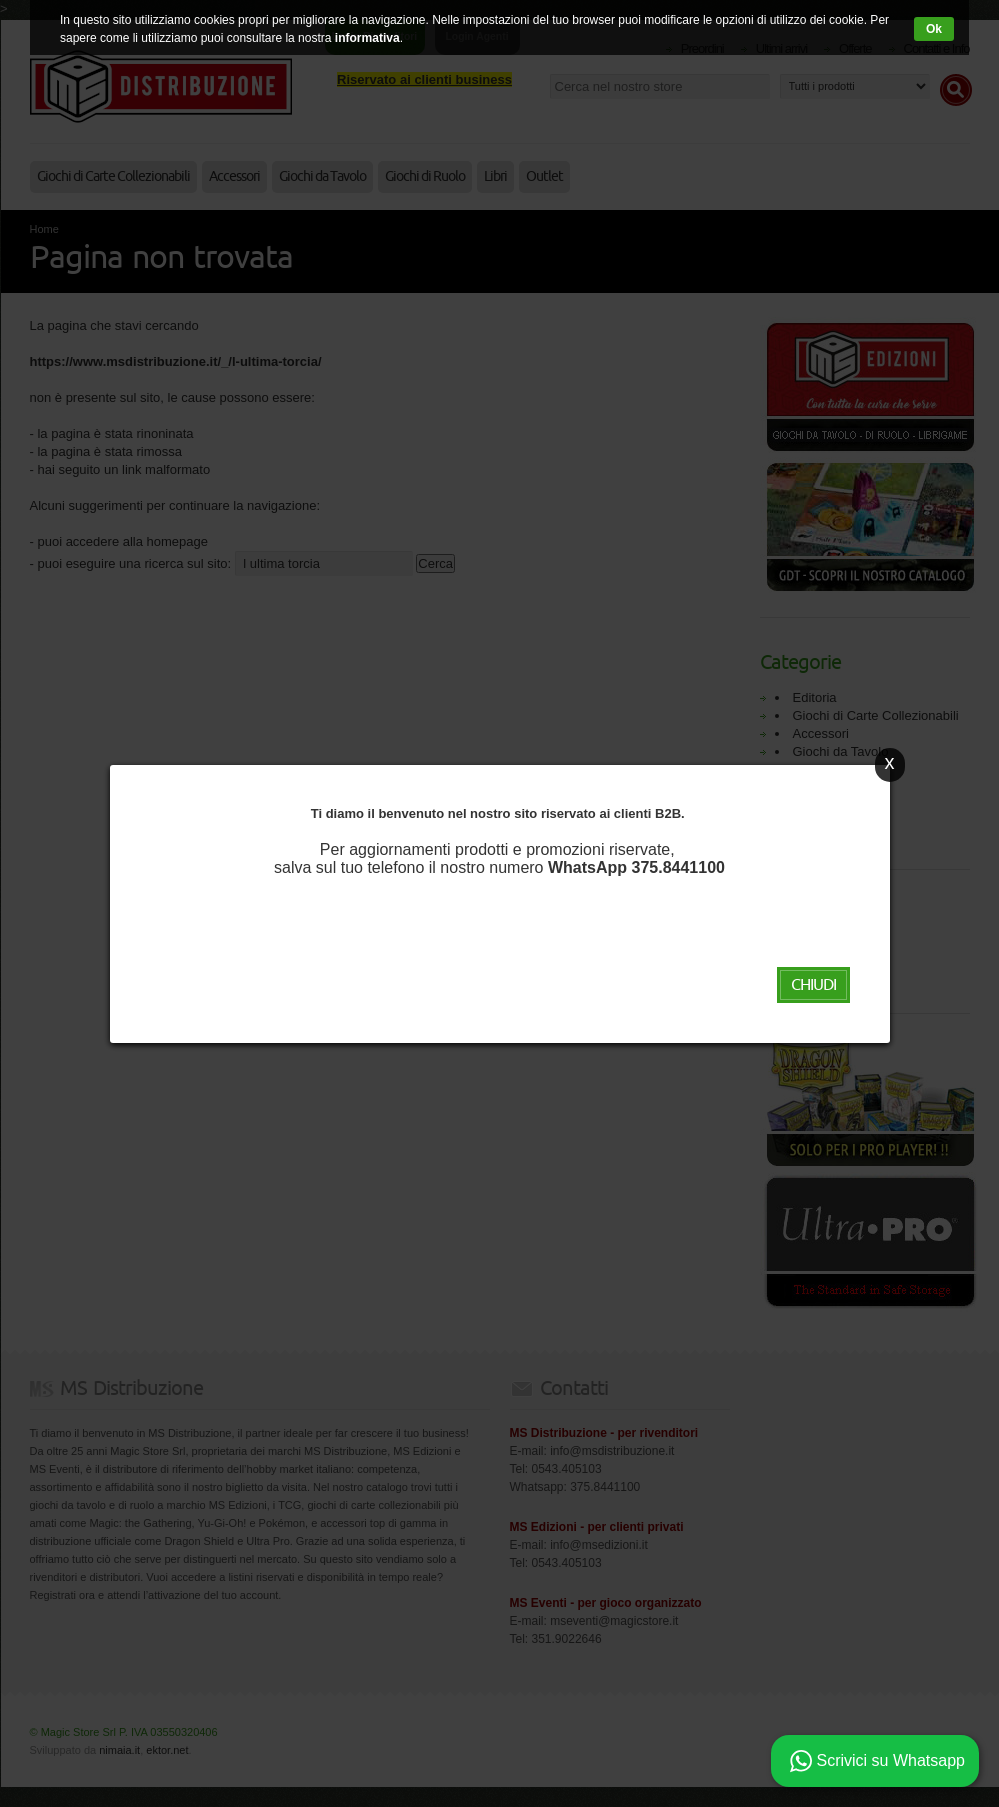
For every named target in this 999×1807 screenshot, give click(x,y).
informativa (368, 38)
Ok (933, 29)
